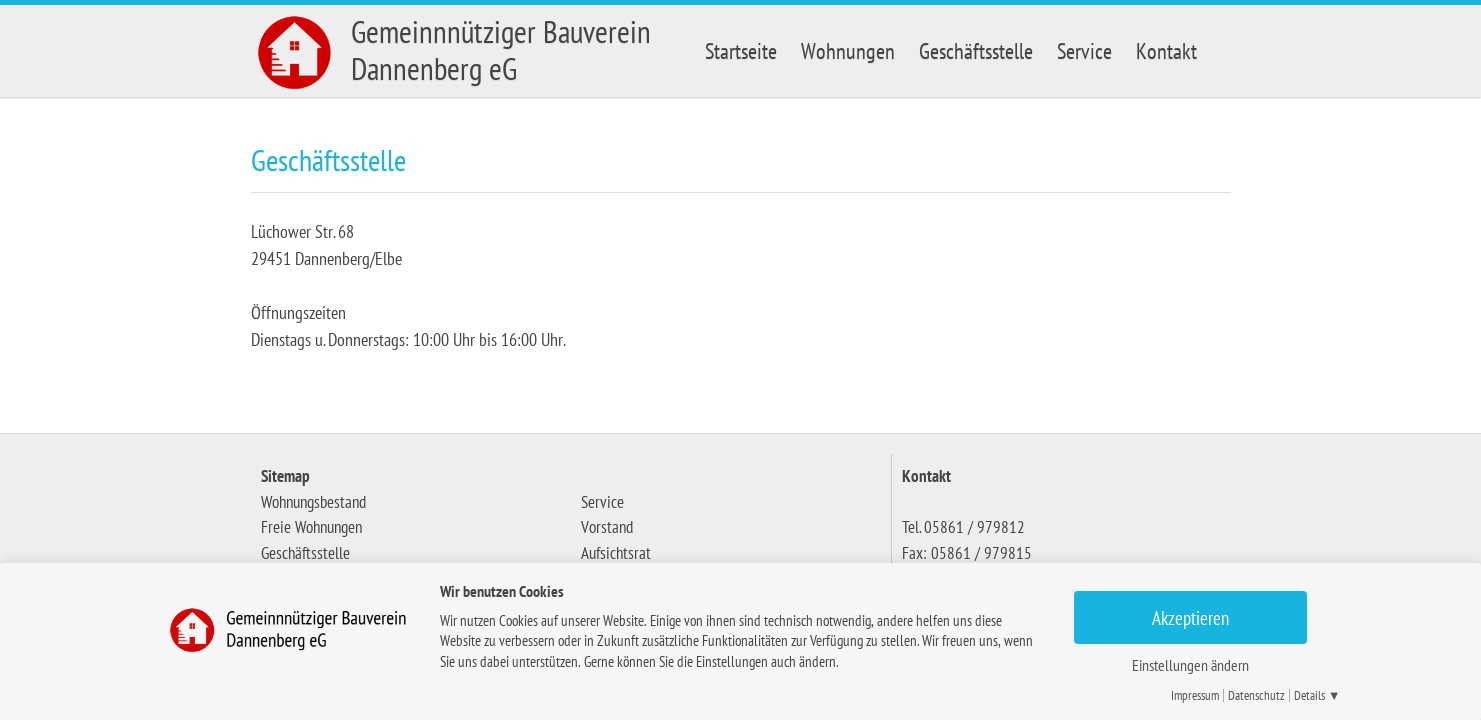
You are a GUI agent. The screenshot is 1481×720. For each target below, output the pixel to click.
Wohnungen (848, 51)
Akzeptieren (1190, 617)
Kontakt (1166, 51)
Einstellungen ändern (1190, 665)
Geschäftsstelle (976, 51)
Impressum (1195, 695)
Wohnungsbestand (313, 502)
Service (1084, 51)
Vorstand (607, 527)
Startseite (741, 51)
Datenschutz (1256, 695)
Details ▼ (1317, 695)
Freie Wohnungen (311, 527)
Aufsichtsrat (616, 553)
